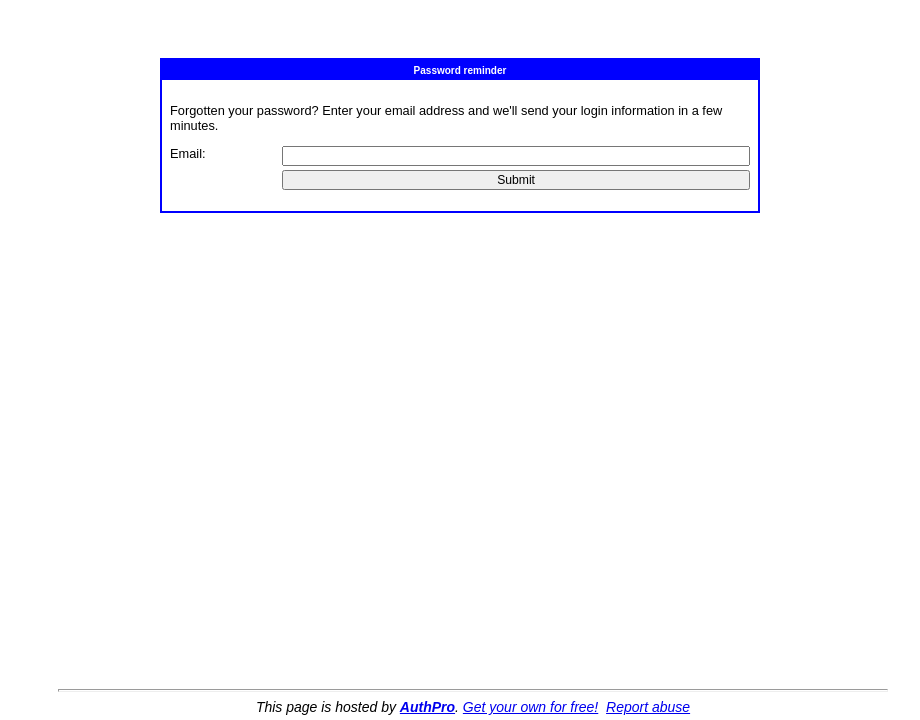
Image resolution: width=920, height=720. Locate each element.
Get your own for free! (530, 707)
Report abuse (648, 707)
